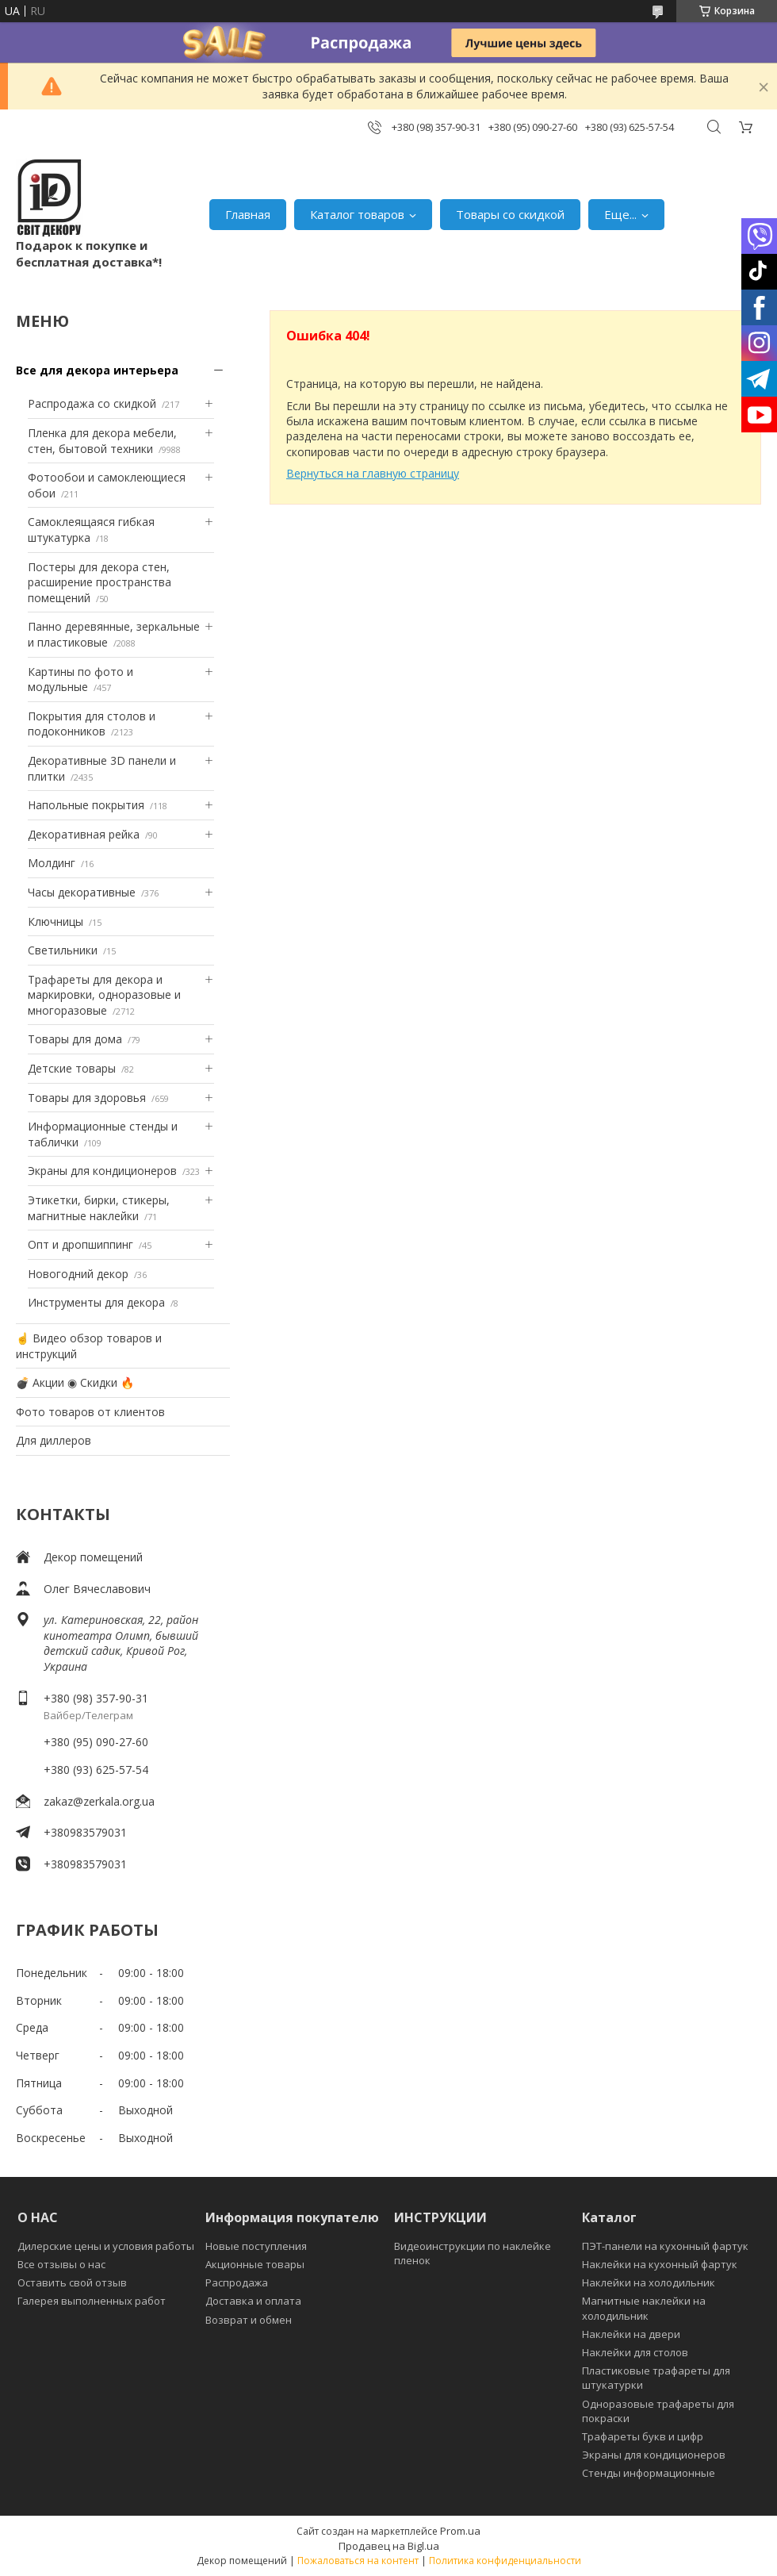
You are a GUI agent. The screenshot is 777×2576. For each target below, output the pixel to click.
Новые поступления (256, 2246)
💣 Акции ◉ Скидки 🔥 (75, 1382)
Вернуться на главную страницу (372, 473)
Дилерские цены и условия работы (105, 2246)
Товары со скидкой (510, 214)
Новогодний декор (78, 1273)
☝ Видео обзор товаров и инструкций (89, 1345)
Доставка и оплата (253, 2301)
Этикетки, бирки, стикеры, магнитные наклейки (99, 1207)
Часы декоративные (82, 892)
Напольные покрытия (86, 804)
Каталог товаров (357, 214)
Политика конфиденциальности (505, 2560)
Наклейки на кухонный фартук (659, 2264)
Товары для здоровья (87, 1097)
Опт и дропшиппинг (80, 1244)
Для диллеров (53, 1440)
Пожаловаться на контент (358, 2560)
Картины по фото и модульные (80, 679)
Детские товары (72, 1068)
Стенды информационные (648, 2473)
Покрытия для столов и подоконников (91, 723)
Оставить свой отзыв (72, 2282)
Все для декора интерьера (97, 370)
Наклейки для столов (635, 2352)
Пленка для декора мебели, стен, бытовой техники (102, 440)
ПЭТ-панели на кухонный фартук (665, 2246)
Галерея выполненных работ (91, 2301)
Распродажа (236, 2282)
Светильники (63, 950)
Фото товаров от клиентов (90, 1411)
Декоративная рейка (84, 834)
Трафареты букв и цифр (642, 2436)
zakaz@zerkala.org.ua (99, 1801)
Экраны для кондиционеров (102, 1170)
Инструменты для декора (96, 1302)
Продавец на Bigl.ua (389, 2546)
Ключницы (55, 921)
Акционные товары (254, 2264)
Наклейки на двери (631, 2334)
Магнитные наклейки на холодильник (644, 2308)
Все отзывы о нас (61, 2264)
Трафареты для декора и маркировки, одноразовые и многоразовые (104, 995)
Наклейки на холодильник (648, 2282)
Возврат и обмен (248, 2320)
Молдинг (51, 862)
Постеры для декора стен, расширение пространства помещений (99, 582)
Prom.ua (460, 2531)
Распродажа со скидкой (92, 403)
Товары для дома (75, 1038)
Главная (247, 214)
